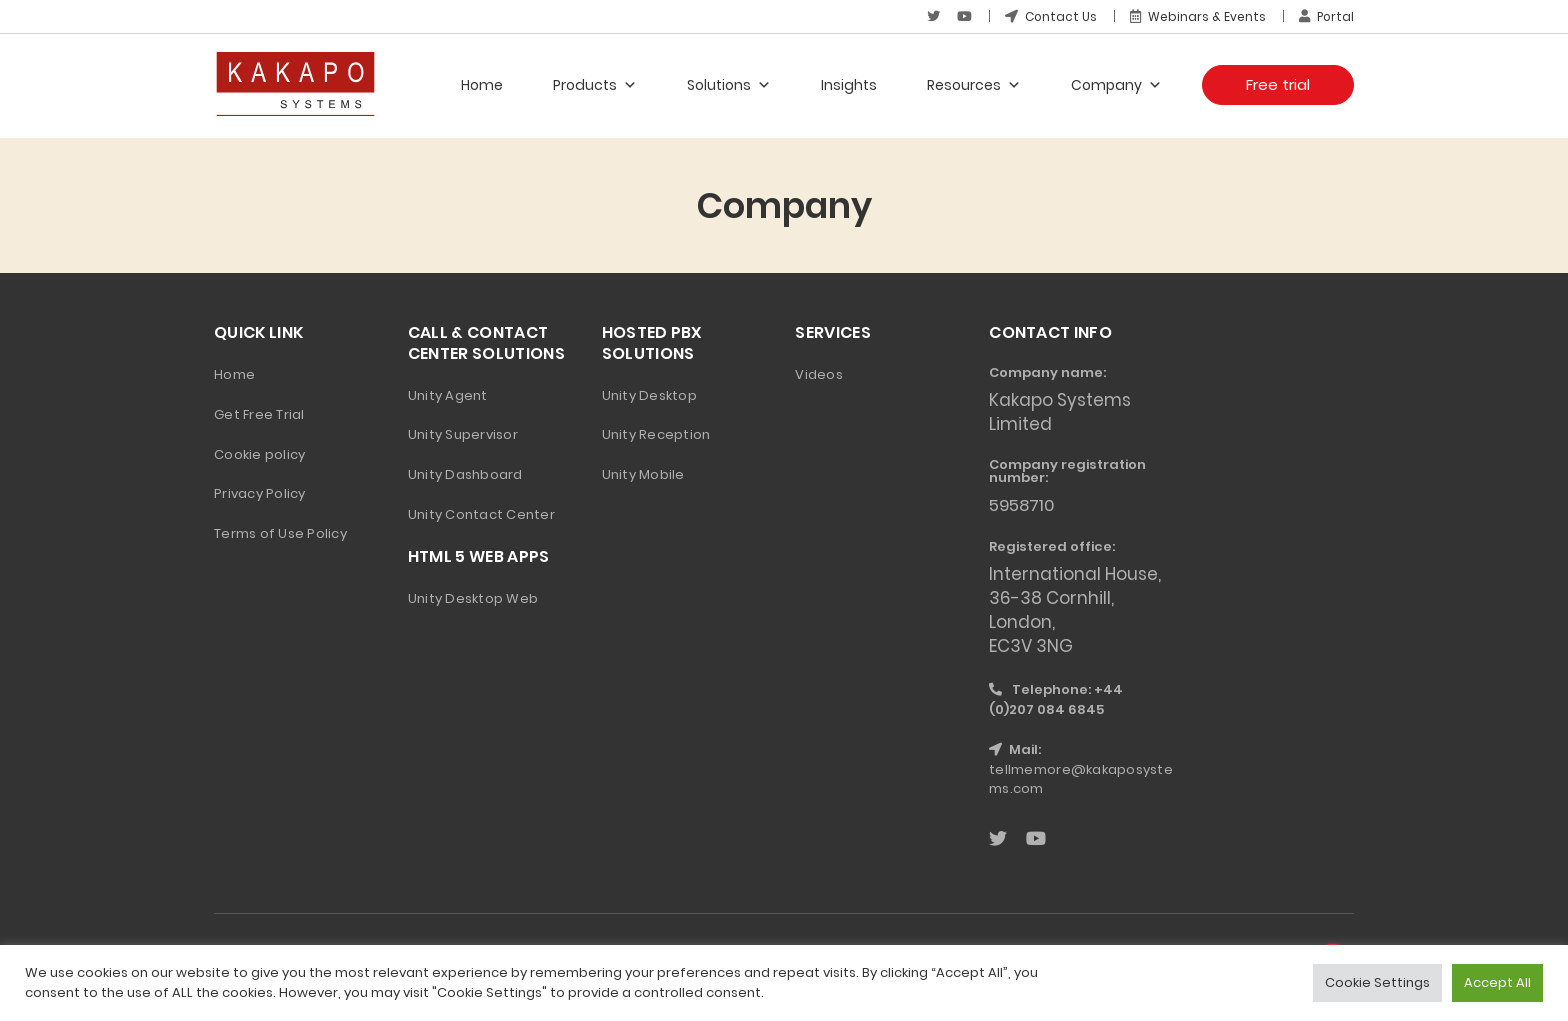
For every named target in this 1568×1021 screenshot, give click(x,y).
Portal (1326, 16)
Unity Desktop (649, 395)
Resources (974, 85)
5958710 (1023, 505)
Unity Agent (448, 395)
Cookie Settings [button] (1377, 982)
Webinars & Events (1197, 16)
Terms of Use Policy (280, 533)
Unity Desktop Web (473, 598)
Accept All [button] (1497, 982)
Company (1116, 85)
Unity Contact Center (481, 514)
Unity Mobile (643, 474)
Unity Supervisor (463, 434)
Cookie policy (259, 454)
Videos (819, 374)
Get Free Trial (259, 414)
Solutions (729, 85)
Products (595, 85)
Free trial (1278, 84)
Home (482, 85)
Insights (849, 85)
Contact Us (1049, 16)
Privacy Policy (260, 493)
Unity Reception (656, 434)
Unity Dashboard (465, 474)
